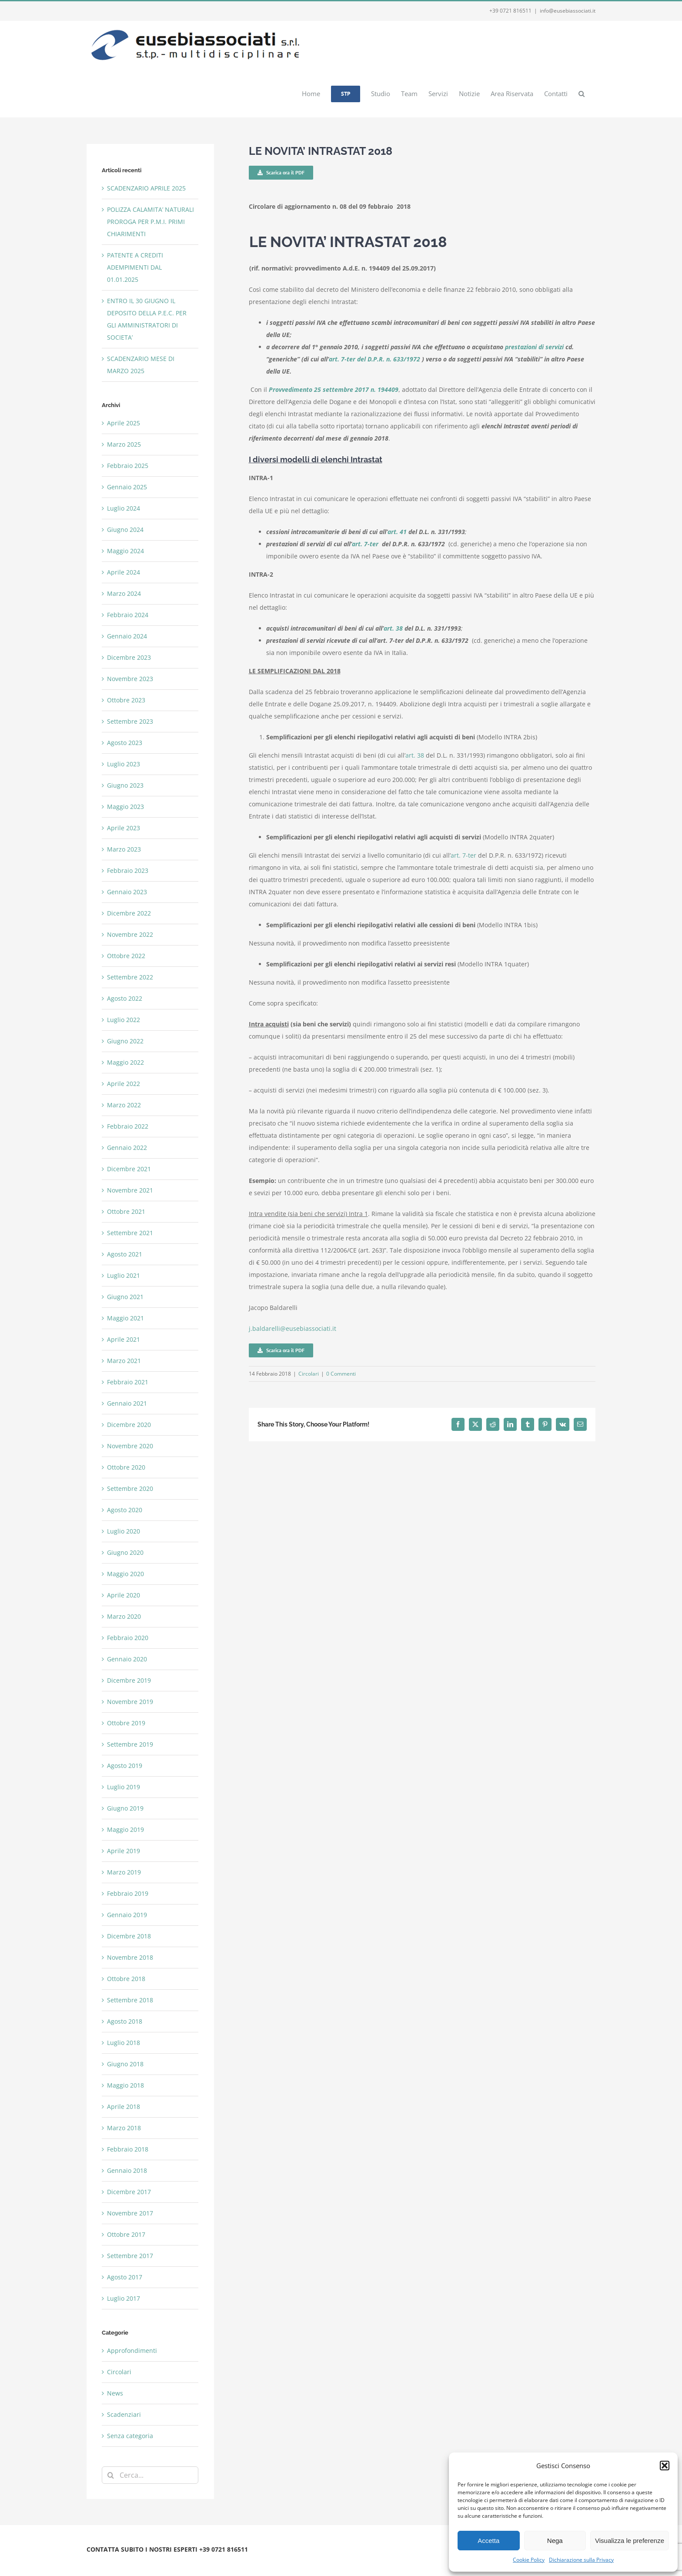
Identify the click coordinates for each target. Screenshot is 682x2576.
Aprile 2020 (123, 1595)
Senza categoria (130, 2436)
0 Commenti (341, 1373)
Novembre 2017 (130, 2213)
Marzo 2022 (124, 1105)
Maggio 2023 (125, 806)
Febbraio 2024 (127, 615)
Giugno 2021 (125, 1297)
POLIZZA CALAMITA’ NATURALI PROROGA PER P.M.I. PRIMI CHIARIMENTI (150, 221)
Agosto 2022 (124, 998)
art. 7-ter (463, 855)
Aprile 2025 (123, 423)
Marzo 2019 (124, 1872)
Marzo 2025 (124, 444)
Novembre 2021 (130, 1190)
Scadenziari (124, 2414)
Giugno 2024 (125, 529)
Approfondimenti (132, 2350)
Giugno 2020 (125, 1552)
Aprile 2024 (123, 572)
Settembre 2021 (130, 1233)
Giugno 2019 (125, 1808)
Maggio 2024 (125, 551)
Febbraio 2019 (127, 1893)
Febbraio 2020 (127, 1638)
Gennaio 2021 (127, 1403)
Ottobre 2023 (126, 700)
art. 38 (414, 755)
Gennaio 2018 (127, 2170)
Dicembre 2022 (129, 913)
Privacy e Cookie (159, 2559)
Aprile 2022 (123, 1083)
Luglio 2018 (123, 2042)
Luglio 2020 (123, 1531)
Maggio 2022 (125, 1062)
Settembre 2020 (130, 1488)
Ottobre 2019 (126, 1723)
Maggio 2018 (125, 2085)
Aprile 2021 (123, 1339)
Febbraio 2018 (127, 2149)
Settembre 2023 (130, 721)
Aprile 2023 (123, 828)
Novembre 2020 (130, 1446)
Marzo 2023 (124, 849)
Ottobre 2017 (126, 2234)
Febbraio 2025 (127, 465)
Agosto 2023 (124, 742)
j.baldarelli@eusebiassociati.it (292, 1328)
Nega (555, 2540)
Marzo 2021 (124, 1360)
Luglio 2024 (123, 508)
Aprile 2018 (123, 2106)
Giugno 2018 (125, 2064)
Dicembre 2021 (129, 1169)
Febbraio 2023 (127, 870)
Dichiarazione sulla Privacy (581, 2559)
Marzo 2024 (124, 593)
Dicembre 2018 (129, 1936)
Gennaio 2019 (127, 1915)
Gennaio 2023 (127, 892)
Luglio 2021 (123, 1275)
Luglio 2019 (123, 1787)
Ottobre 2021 (126, 1211)
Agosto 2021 (124, 1254)
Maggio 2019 (125, 1829)
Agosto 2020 (124, 1510)
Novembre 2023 (130, 679)
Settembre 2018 (130, 2000)
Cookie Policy (529, 2559)
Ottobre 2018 (126, 1979)
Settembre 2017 (130, 2256)
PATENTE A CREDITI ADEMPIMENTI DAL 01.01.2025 (135, 267)
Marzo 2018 (124, 2128)
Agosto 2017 (124, 2277)
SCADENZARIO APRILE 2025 (146, 188)
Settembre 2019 (130, 1744)
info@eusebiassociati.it (567, 10)
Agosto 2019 (124, 1765)
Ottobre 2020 (126, 1467)
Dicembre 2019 (129, 1680)
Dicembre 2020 (129, 1424)
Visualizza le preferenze (629, 2540)
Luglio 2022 (123, 1020)
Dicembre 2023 (129, 657)
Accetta (488, 2540)
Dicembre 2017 (129, 2192)
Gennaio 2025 (127, 487)
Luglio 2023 (123, 764)
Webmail (194, 2559)
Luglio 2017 (123, 2298)
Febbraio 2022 (127, 1126)
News (115, 2393)
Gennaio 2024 (127, 636)
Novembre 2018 (130, 1957)
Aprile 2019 (123, 1851)
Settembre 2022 (130, 977)
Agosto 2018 (124, 2021)
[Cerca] (110, 2475)
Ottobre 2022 (126, 956)
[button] (664, 2465)
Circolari (308, 1373)
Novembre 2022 (130, 934)
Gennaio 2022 (127, 1147)
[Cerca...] (150, 2475)
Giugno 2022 (125, 1041)
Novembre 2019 (130, 1701)
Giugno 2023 (125, 785)
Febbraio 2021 (127, 1382)
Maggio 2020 (125, 1574)
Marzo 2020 (124, 1616)
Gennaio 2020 (127, 1659)
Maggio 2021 (125, 1318)
